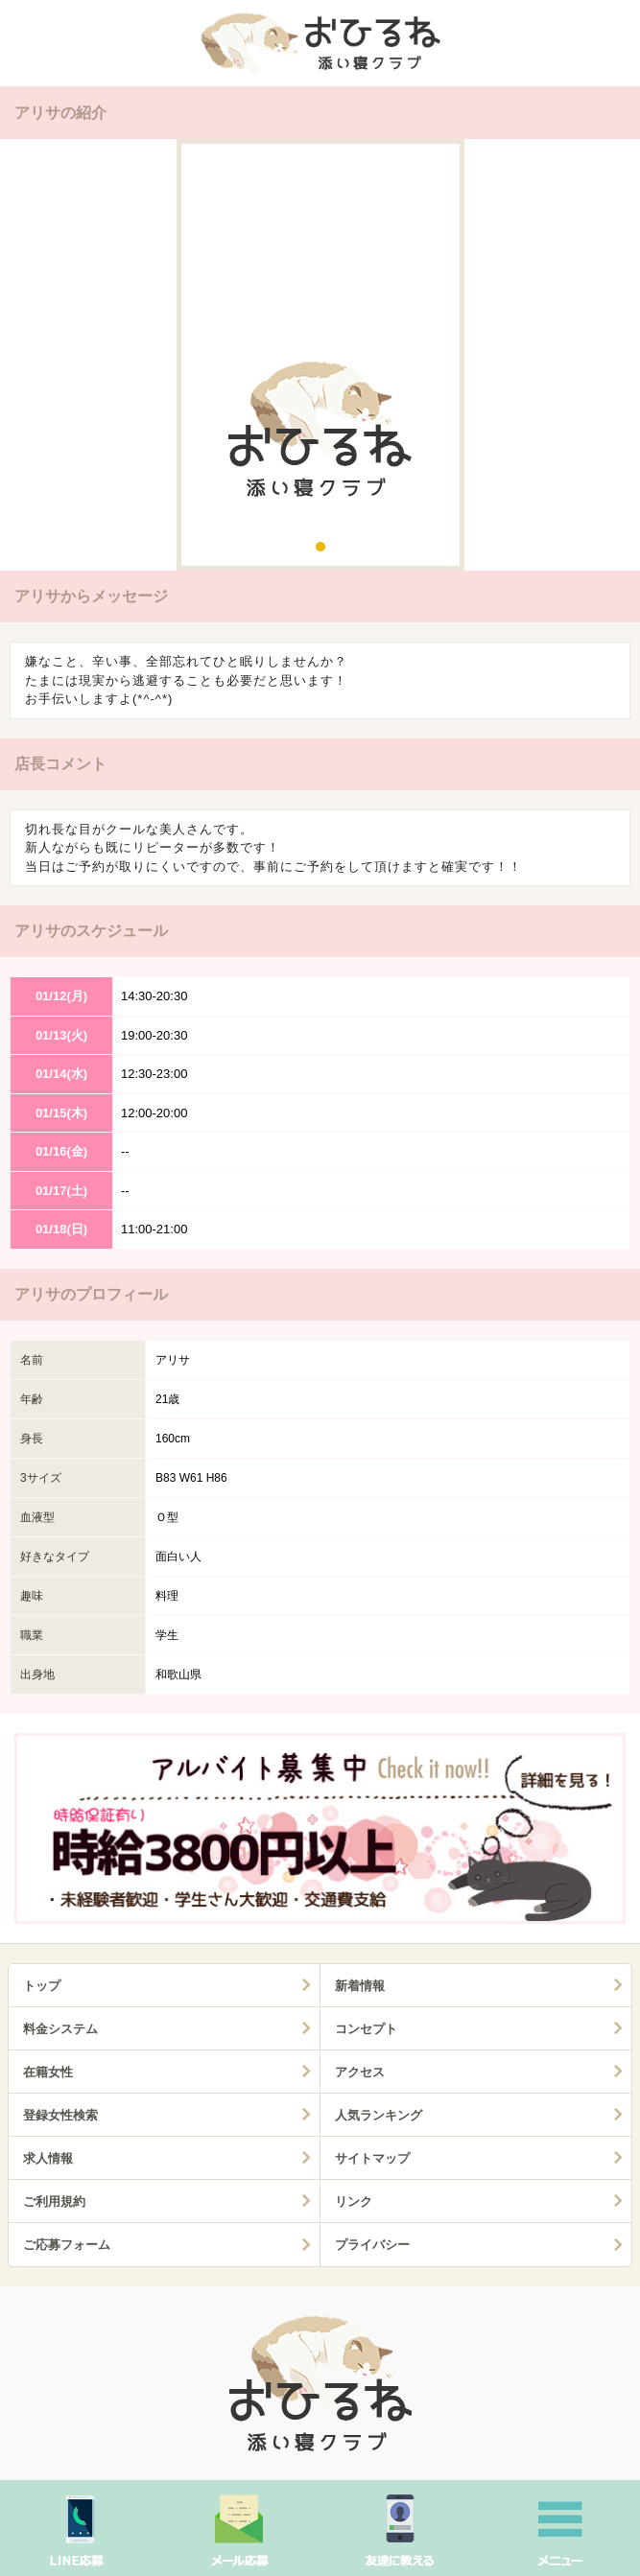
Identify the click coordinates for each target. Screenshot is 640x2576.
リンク (353, 2201)
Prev (29, 359)
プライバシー (372, 2244)
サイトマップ (372, 2158)
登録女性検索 (60, 2115)
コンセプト (366, 2029)
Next (611, 359)
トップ (41, 1986)
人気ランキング (378, 2115)
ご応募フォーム (66, 2244)
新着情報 (360, 1986)
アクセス (360, 2072)
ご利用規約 (54, 2201)
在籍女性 (48, 2072)
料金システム (60, 2029)
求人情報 (48, 2158)
